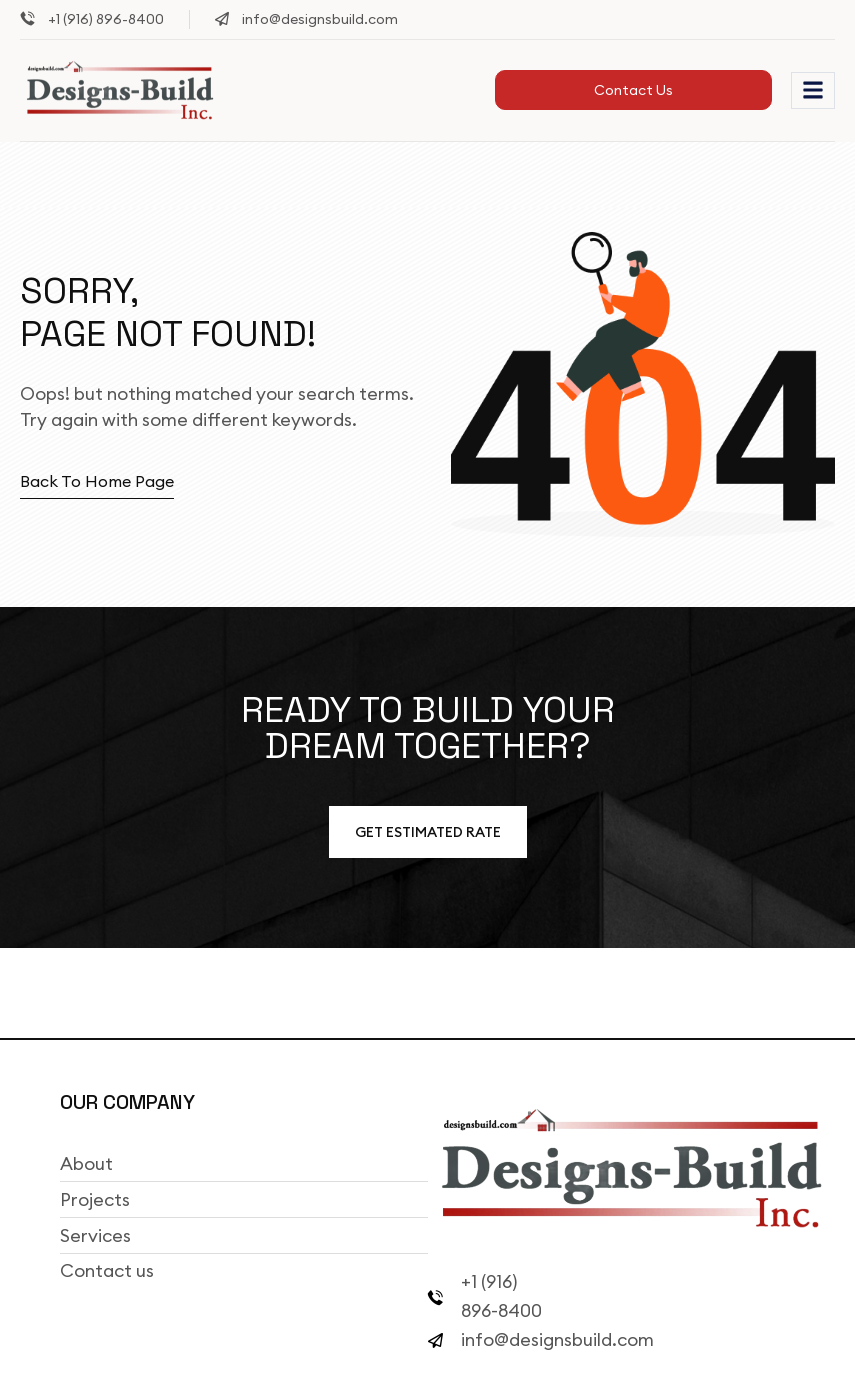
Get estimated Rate (428, 832)
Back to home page (97, 481)
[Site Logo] (120, 89)
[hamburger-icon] (813, 90)
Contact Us (633, 90)
